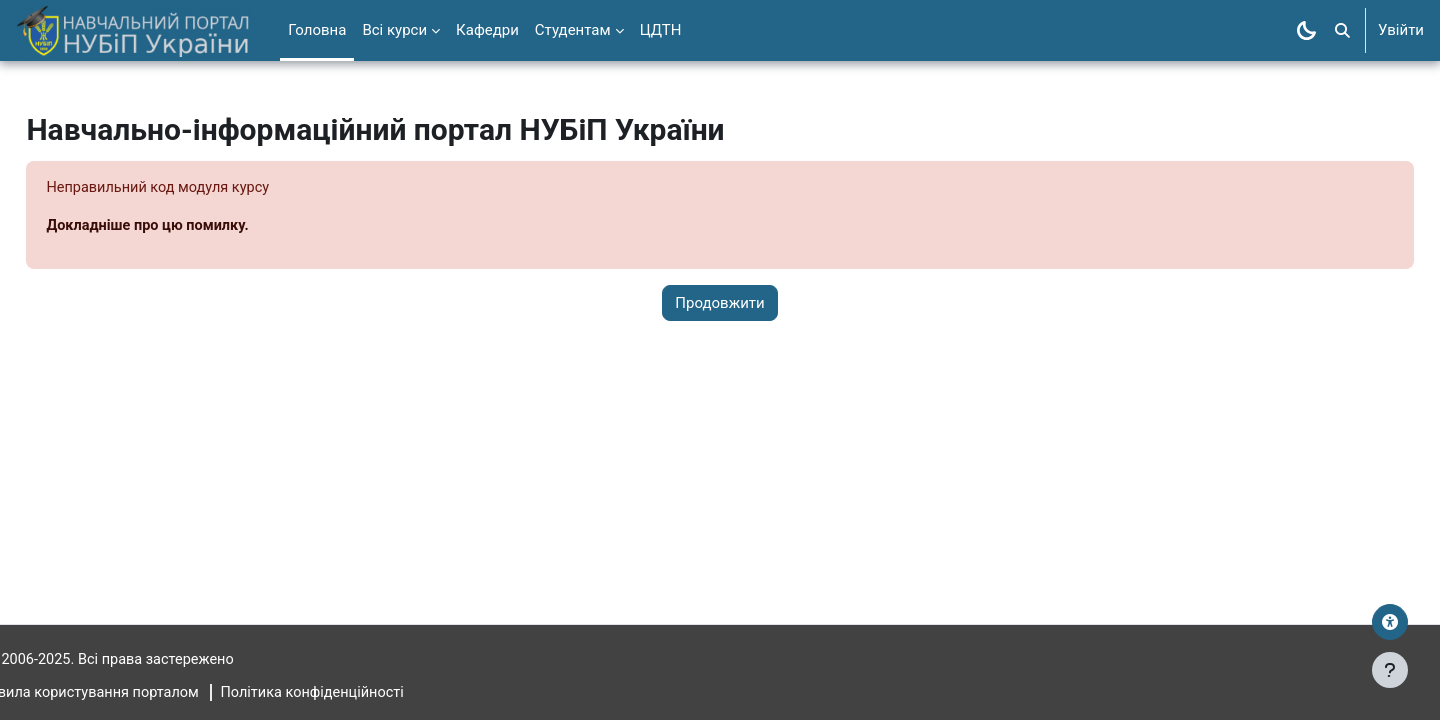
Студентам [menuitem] (573, 30)
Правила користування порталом (134, 693)
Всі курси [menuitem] (394, 30)
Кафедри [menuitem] (487, 30)
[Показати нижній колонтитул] (1390, 670)
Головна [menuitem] (317, 30)
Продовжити (719, 304)
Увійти (1401, 30)
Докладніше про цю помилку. (195, 227)
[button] (1342, 30)
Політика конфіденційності (368, 693)
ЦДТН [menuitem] (661, 30)
